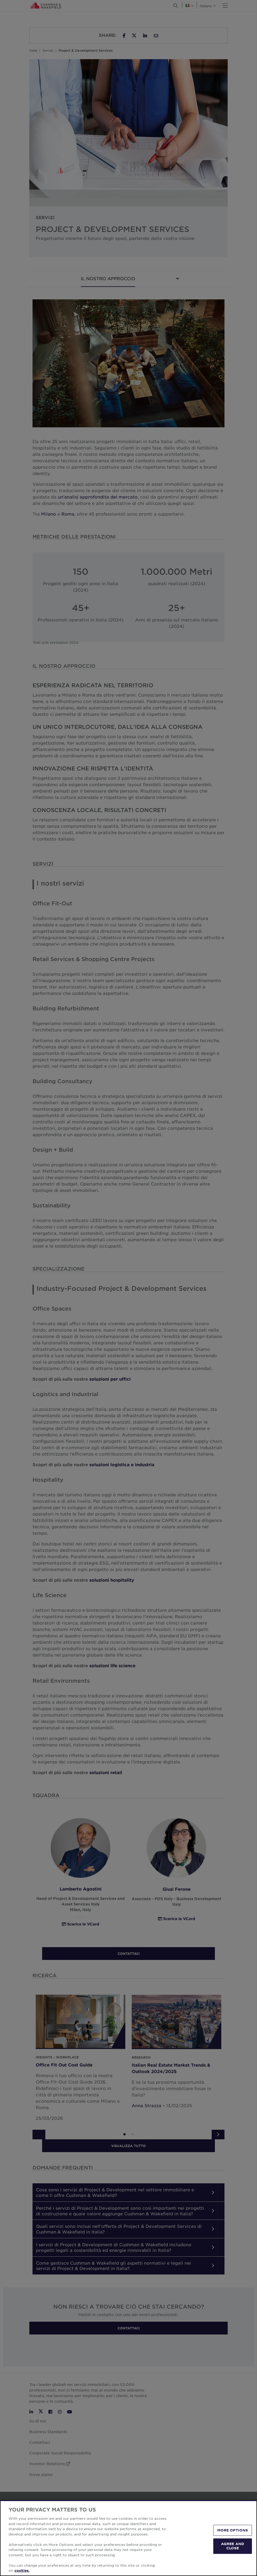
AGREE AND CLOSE (232, 2546)
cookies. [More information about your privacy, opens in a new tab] (22, 2570)
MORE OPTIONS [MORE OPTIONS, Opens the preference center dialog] (232, 2530)
